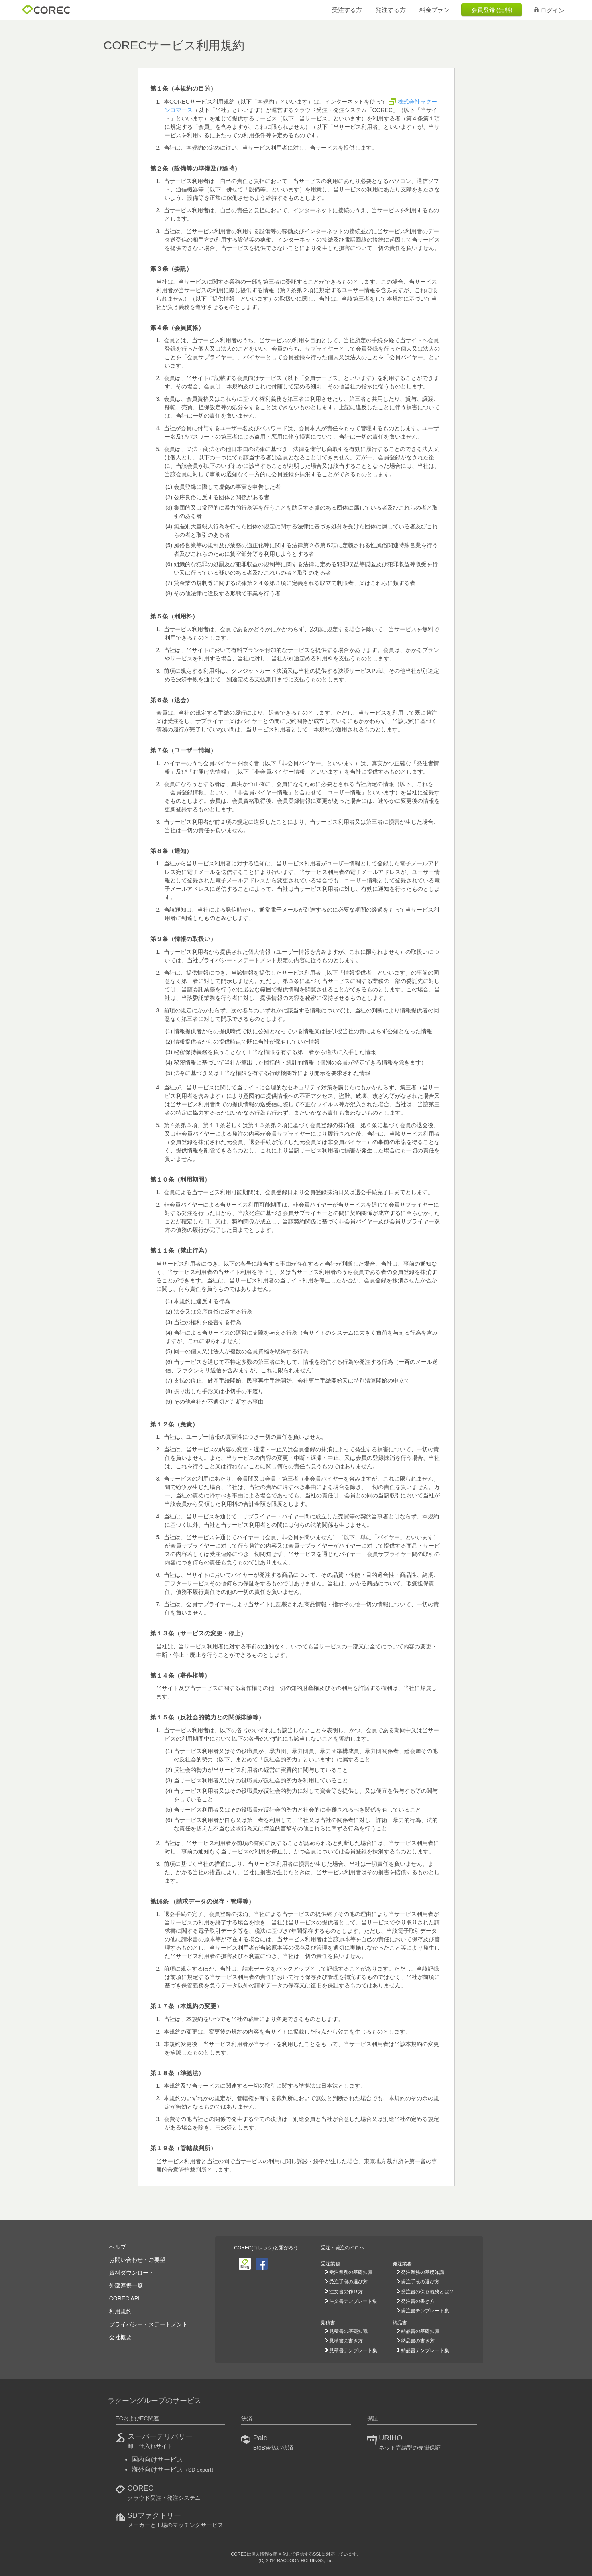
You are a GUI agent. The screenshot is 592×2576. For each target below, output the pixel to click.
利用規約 (120, 2311)
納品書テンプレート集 (425, 2350)
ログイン (549, 10)
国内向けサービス (157, 2459)
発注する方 (391, 9)
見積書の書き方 (346, 2341)
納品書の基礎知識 (420, 2331)
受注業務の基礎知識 (350, 2272)
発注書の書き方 (418, 2301)
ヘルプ (117, 2247)
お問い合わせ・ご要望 (137, 2260)
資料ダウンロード (131, 2272)
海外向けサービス (174, 2469)
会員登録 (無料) (492, 9)
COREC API (124, 2298)
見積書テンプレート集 (353, 2350)
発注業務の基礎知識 (422, 2272)
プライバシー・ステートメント (148, 2324)
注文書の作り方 (346, 2291)
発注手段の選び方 (420, 2282)
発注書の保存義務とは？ (427, 2291)
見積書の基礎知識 (348, 2331)
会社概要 (120, 2337)
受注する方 (347, 9)
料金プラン (434, 9)
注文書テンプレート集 (353, 2301)
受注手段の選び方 (348, 2282)
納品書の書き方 (418, 2341)
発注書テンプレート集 (425, 2311)
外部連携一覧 (126, 2285)
